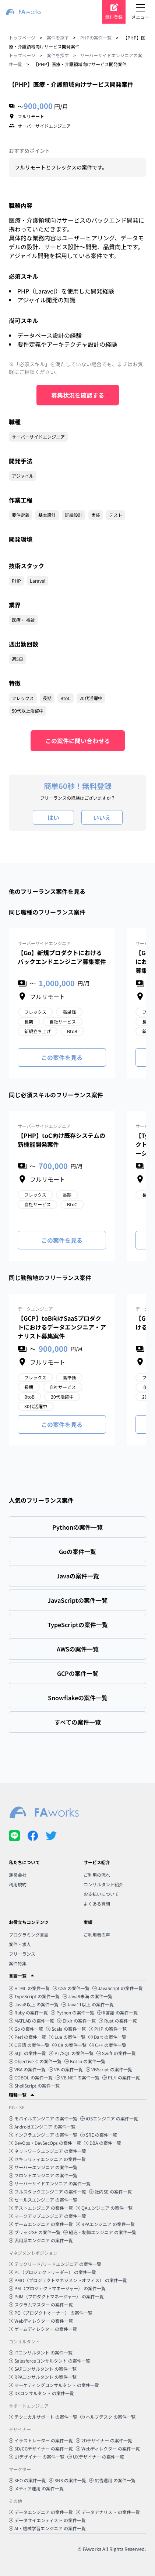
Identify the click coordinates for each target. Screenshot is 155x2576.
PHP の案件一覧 (108, 2029)
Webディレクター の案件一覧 (41, 2321)
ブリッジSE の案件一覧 (34, 2232)
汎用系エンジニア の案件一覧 (41, 2240)
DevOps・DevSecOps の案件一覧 (45, 2143)
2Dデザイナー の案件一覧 (104, 2440)
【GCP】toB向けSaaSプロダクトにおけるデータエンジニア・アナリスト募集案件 (62, 1327)
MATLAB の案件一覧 (31, 2020)
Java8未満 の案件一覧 (87, 1996)
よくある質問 (97, 1903)
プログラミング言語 (29, 1934)
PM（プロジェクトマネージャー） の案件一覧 (57, 2288)
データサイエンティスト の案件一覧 (47, 2520)
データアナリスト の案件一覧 (108, 2512)
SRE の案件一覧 (98, 2134)
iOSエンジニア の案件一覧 (109, 2118)
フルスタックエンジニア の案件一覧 (47, 2191)
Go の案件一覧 (26, 2029)
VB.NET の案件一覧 (77, 2077)
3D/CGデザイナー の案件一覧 (41, 2448)
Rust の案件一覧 (118, 2020)
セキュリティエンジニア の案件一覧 (47, 2159)
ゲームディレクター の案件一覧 (43, 2329)
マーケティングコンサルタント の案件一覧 (54, 2385)
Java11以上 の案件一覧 (87, 2004)
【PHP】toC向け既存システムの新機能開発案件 (61, 1140)
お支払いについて (101, 1894)
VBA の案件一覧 (27, 2069)
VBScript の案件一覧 (109, 2069)
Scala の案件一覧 (66, 2029)
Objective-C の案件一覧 (35, 2061)
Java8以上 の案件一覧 (34, 2004)
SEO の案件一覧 (27, 2480)
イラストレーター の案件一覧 (41, 2440)
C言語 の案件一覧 (29, 2045)
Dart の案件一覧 (107, 2037)
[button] (77, 1975)
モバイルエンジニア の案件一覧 (43, 2118)
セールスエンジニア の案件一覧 (43, 2199)
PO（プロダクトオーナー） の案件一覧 (50, 2312)
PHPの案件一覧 (96, 37)
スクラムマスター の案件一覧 (41, 2304)
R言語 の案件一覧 (117, 2012)
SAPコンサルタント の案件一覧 (43, 2369)
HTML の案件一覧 (29, 1988)
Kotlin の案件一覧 (84, 2061)
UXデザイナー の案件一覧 (95, 2456)
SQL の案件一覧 (27, 2053)
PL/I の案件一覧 (121, 2077)
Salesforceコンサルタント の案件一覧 (49, 2360)
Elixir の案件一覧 (76, 2020)
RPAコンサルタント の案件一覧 (43, 2377)
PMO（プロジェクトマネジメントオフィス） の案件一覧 (68, 2280)
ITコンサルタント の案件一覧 (41, 2352)
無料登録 (114, 17)
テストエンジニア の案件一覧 (41, 2208)
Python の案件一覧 (72, 2012)
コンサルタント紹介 (103, 1884)
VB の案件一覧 (66, 2069)
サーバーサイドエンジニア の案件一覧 (50, 2183)
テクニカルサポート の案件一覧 (43, 2417)
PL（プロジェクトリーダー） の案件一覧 (52, 2272)
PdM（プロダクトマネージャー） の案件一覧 (56, 2296)
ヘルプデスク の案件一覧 (107, 2417)
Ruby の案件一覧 (28, 2012)
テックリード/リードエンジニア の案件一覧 (55, 2264)
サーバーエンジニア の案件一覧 (43, 2167)
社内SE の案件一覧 (110, 2191)
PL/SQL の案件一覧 (71, 2053)
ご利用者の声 (97, 1934)
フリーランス (22, 1954)
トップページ (22, 37)
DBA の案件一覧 (102, 2143)
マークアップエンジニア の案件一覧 (47, 2216)
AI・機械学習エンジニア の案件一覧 (47, 2528)
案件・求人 (20, 1944)
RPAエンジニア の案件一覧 (105, 2224)
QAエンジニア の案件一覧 (104, 2208)
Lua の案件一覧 (67, 2037)
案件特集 (18, 1963)
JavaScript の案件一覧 (117, 1988)
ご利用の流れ (97, 1875)
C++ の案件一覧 (107, 2045)
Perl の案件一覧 (27, 2037)
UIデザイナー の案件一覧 (36, 2456)
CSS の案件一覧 (71, 1988)
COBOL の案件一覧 (31, 2077)
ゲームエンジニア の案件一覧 (41, 2224)
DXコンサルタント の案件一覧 (41, 2393)
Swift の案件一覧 (116, 2053)
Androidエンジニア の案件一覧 (42, 2126)
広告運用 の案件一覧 (112, 2480)
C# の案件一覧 (69, 2045)
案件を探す (58, 37)
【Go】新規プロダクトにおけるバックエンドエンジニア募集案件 (62, 957)
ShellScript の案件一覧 (34, 2085)
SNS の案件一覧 (67, 2480)
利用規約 (18, 1884)
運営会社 (18, 1875)
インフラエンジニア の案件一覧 (43, 2134)
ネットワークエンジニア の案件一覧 (47, 2151)
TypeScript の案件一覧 (34, 1996)
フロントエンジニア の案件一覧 (43, 2175)
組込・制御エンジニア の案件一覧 (99, 2232)
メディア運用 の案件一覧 (36, 2488)
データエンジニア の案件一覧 (41, 2512)
